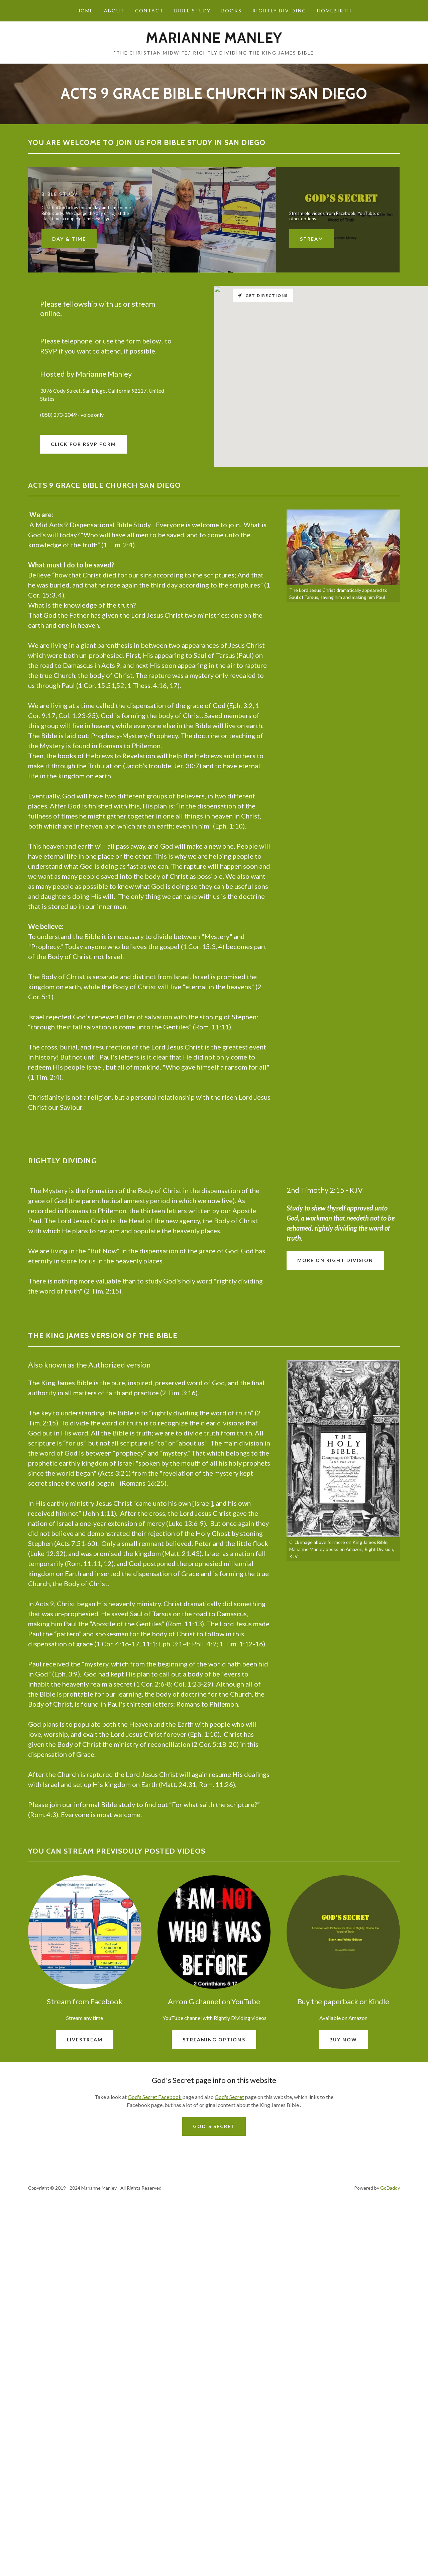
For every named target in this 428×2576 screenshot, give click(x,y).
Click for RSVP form (83, 444)
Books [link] (231, 10)
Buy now (343, 2219)
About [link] (114, 10)
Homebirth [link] (334, 10)
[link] (214, 41)
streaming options (214, 2219)
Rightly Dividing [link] (279, 10)
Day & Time (69, 239)
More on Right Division (335, 1440)
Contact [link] (149, 10)
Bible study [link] (192, 10)
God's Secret (229, 2276)
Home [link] (85, 10)
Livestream (85, 2219)
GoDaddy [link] (390, 2367)
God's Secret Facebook (155, 2276)
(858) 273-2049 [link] (58, 414)
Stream (311, 239)
